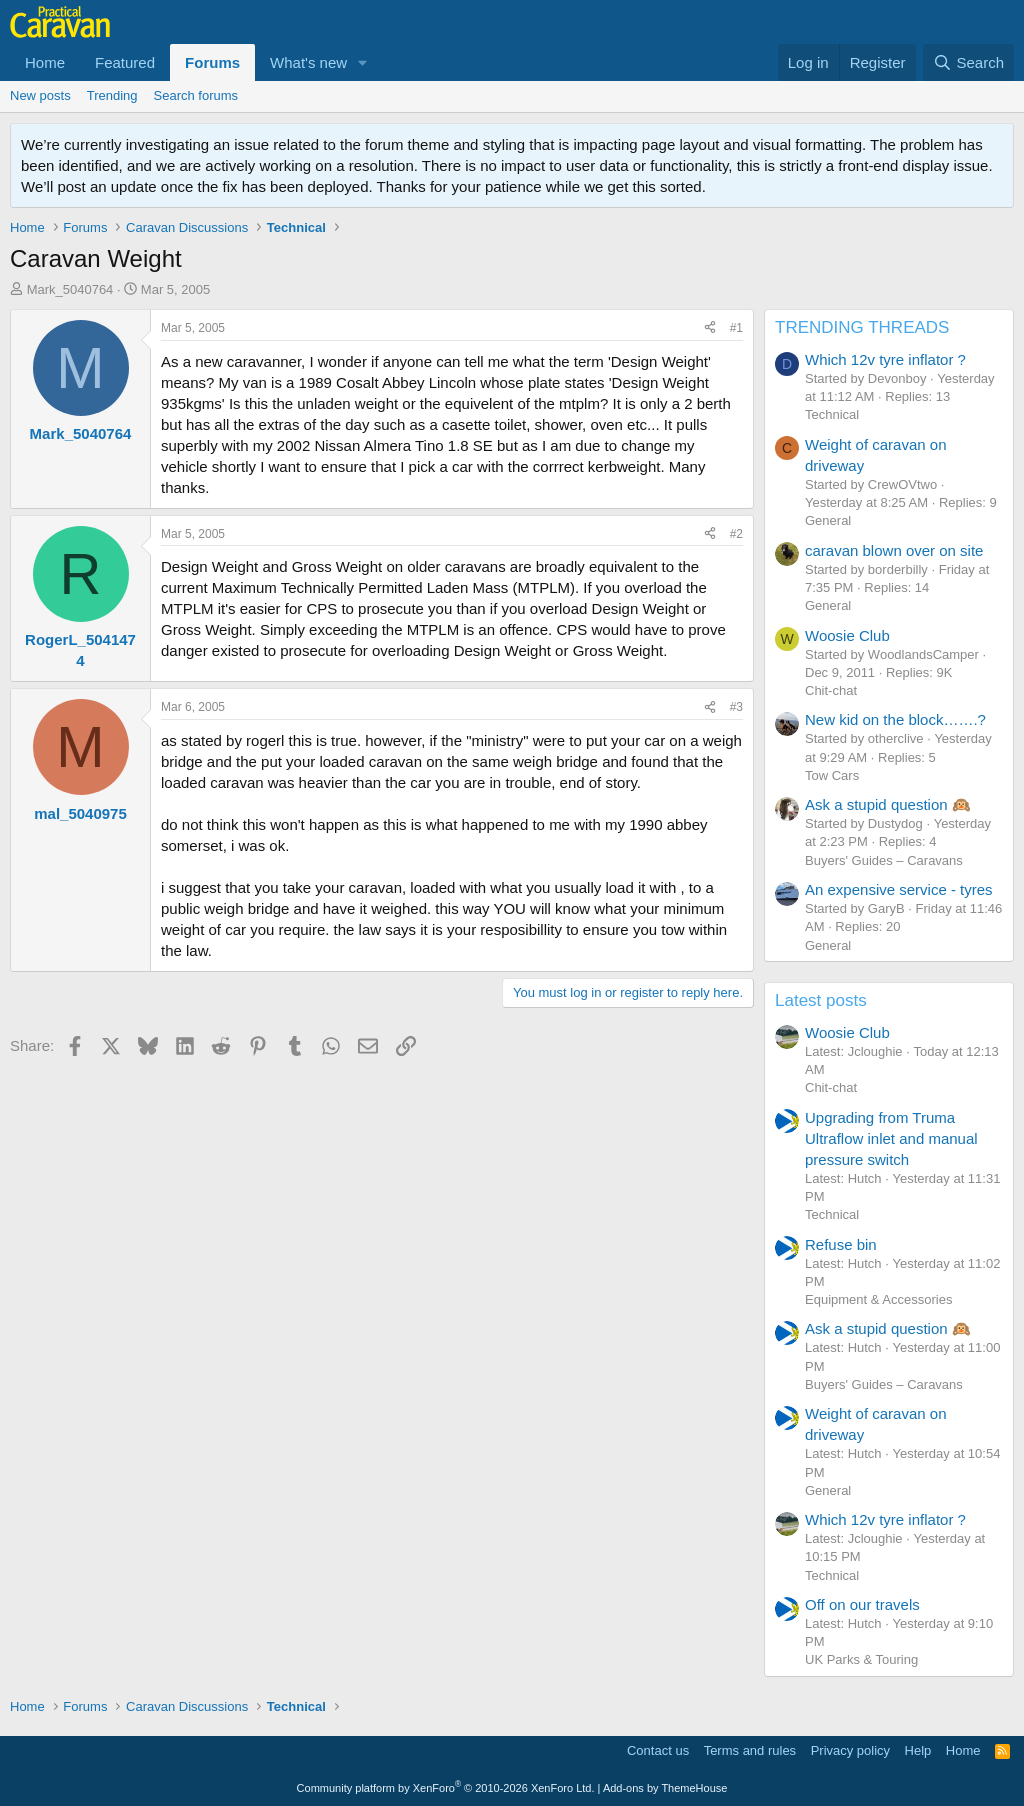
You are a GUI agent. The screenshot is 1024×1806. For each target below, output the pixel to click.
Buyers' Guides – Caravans (884, 860)
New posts (40, 95)
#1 (736, 328)
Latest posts (821, 1000)
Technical (832, 414)
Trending (112, 95)
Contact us (658, 1750)
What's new (308, 62)
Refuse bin (841, 1244)
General (828, 520)
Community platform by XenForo (446, 1788)
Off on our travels (862, 1604)
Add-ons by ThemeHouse (665, 1788)
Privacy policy (850, 1750)
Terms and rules (750, 1750)
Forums (212, 62)
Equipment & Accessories (878, 1299)
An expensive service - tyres (899, 889)
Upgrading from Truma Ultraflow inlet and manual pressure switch (891, 1138)
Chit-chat (831, 690)
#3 (736, 707)
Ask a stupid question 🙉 (888, 804)
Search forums (196, 95)
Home (45, 62)
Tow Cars (832, 775)
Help (918, 1750)
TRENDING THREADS (862, 327)
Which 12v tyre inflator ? (885, 359)
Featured (125, 62)
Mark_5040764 (70, 289)
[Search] (968, 62)
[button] (363, 62)
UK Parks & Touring (861, 1659)
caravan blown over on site (894, 550)
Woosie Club (847, 635)
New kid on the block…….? (895, 719)
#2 (736, 534)
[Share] (710, 328)
